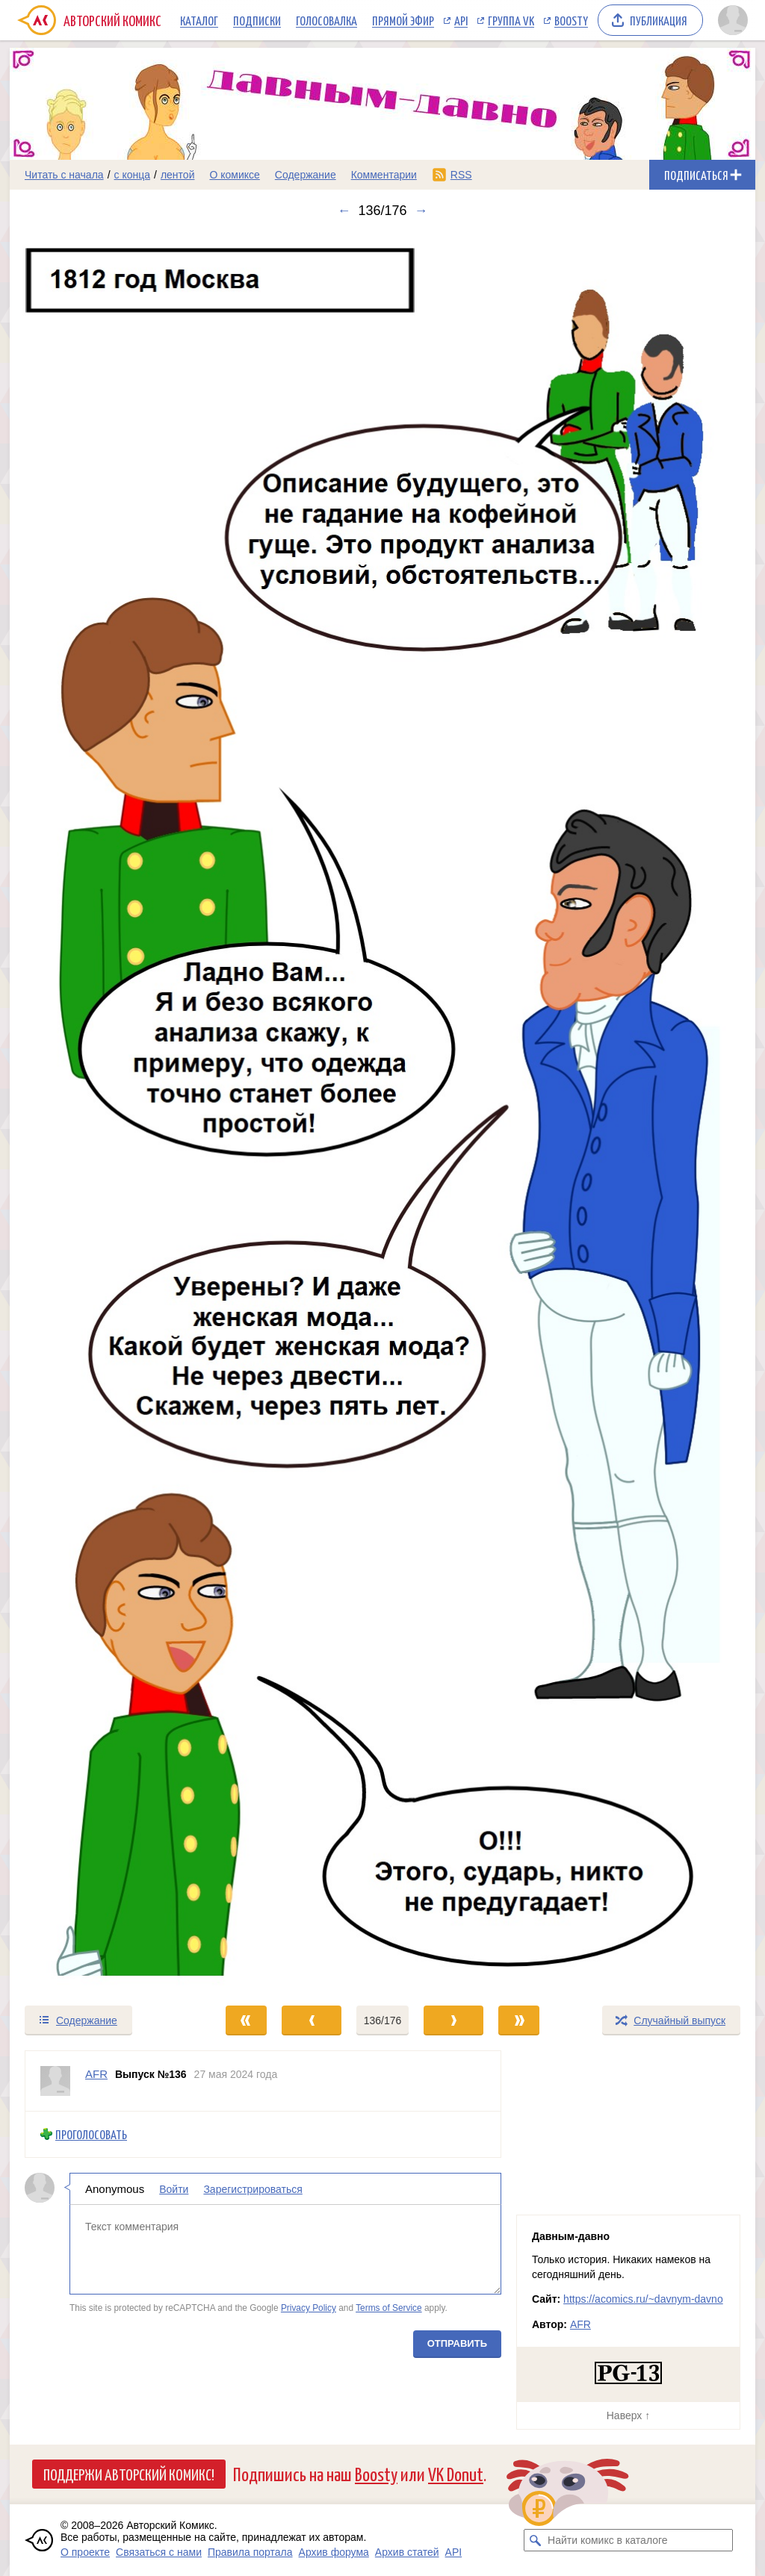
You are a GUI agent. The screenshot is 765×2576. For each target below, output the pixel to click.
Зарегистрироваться (252, 2189)
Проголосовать (91, 2134)
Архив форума (334, 2552)
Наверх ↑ (628, 2415)
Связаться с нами (159, 2552)
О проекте (85, 2552)
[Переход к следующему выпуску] (382, 1111)
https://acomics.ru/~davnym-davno (643, 2299)
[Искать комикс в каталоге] (534, 2540)
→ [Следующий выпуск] (421, 210)
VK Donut (455, 2473)
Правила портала (250, 2552)
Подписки (257, 20)
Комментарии (384, 175)
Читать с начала (64, 175)
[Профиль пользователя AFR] (55, 2081)
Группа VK (511, 20)
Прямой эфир (403, 20)
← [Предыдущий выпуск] (343, 210)
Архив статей (407, 2552)
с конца (132, 175)
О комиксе (234, 175)
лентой (178, 175)
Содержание (305, 175)
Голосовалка (326, 20)
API (461, 20)
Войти (173, 2189)
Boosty (571, 20)
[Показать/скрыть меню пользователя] (733, 20)
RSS (461, 175)
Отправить (457, 2343)
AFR (580, 2324)
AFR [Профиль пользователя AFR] (96, 2074)
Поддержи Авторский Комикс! (128, 2473)
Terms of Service (389, 2308)
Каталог (199, 20)
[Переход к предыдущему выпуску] (103, 1111)
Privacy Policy (308, 2308)
